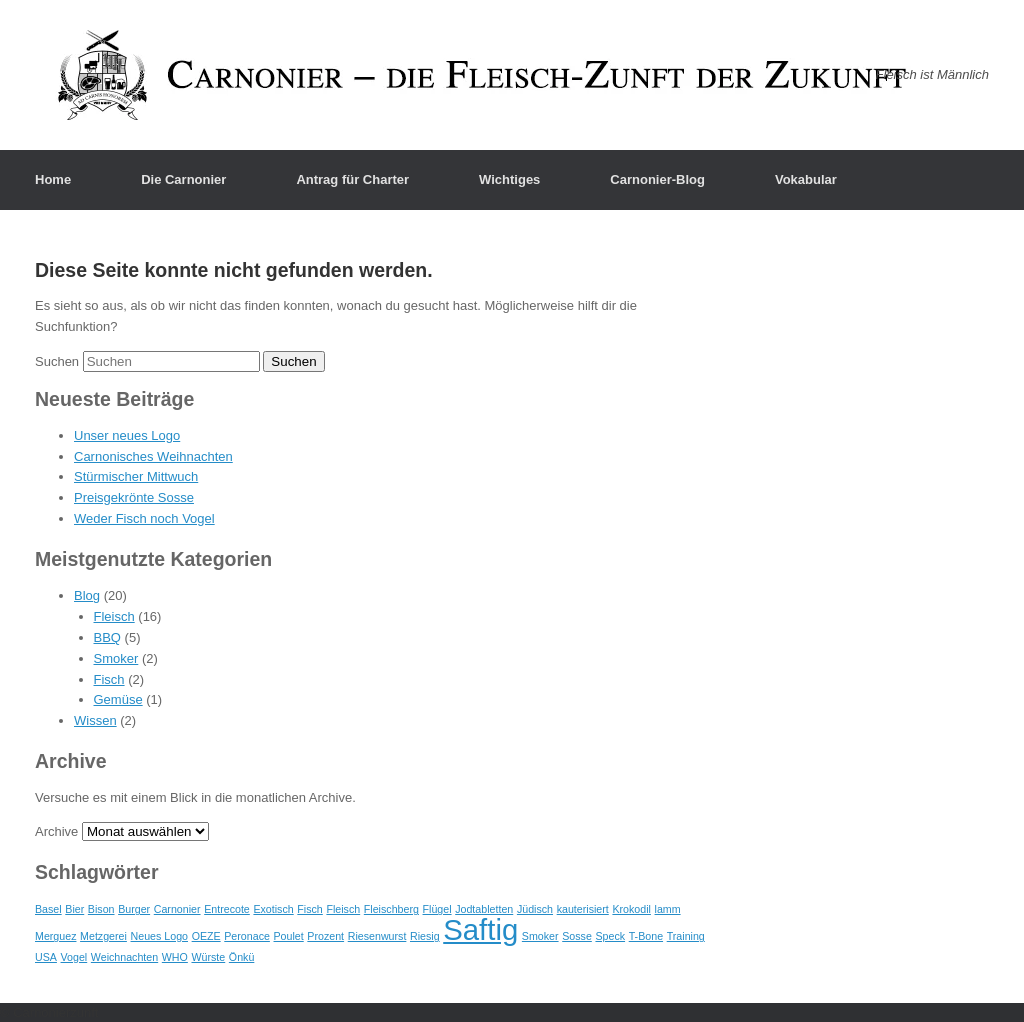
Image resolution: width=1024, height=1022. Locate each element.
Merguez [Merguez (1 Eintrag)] (55, 936)
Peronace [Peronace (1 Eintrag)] (247, 936)
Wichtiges (509, 179)
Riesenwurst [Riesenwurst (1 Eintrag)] (377, 936)
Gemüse (118, 699)
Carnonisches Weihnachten (153, 456)
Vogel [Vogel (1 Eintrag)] (74, 957)
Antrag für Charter (352, 179)
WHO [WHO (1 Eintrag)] (175, 957)
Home (53, 179)
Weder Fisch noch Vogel (144, 518)
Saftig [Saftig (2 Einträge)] (480, 929)
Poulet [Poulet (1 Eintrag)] (289, 936)
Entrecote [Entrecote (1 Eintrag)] (227, 909)
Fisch (109, 679)
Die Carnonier (183, 179)
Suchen (57, 361)
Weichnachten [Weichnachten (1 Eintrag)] (124, 957)
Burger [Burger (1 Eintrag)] (134, 909)
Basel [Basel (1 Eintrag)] (48, 909)
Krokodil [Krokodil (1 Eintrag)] (631, 909)
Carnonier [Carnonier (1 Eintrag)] (177, 909)
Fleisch (114, 616)
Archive (56, 831)
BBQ (107, 637)
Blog (87, 595)
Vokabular (806, 179)
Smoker (116, 658)
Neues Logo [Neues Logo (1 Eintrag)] (159, 936)
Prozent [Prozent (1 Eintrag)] (325, 936)
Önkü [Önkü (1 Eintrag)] (241, 957)
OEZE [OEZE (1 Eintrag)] (206, 936)
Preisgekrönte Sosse (134, 497)
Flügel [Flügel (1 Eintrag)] (437, 909)
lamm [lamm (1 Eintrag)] (668, 909)
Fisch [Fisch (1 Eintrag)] (309, 909)
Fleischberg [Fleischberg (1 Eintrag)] (391, 909)
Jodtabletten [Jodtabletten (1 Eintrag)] (484, 909)
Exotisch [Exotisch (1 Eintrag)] (273, 909)
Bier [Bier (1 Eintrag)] (74, 909)
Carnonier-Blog (657, 179)
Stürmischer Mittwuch (136, 476)
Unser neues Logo (127, 435)
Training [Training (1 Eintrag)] (686, 936)
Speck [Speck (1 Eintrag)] (610, 936)
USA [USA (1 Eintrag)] (46, 957)
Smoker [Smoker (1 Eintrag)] (540, 936)
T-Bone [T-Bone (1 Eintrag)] (646, 936)
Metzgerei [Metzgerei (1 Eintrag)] (103, 936)
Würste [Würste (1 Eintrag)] (208, 957)
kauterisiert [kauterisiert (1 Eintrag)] (583, 909)
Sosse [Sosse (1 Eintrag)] (577, 936)
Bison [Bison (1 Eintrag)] (101, 909)
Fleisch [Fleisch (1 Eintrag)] (343, 909)
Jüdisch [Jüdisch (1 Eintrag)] (535, 909)
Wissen (95, 720)
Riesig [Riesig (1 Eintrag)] (425, 936)
